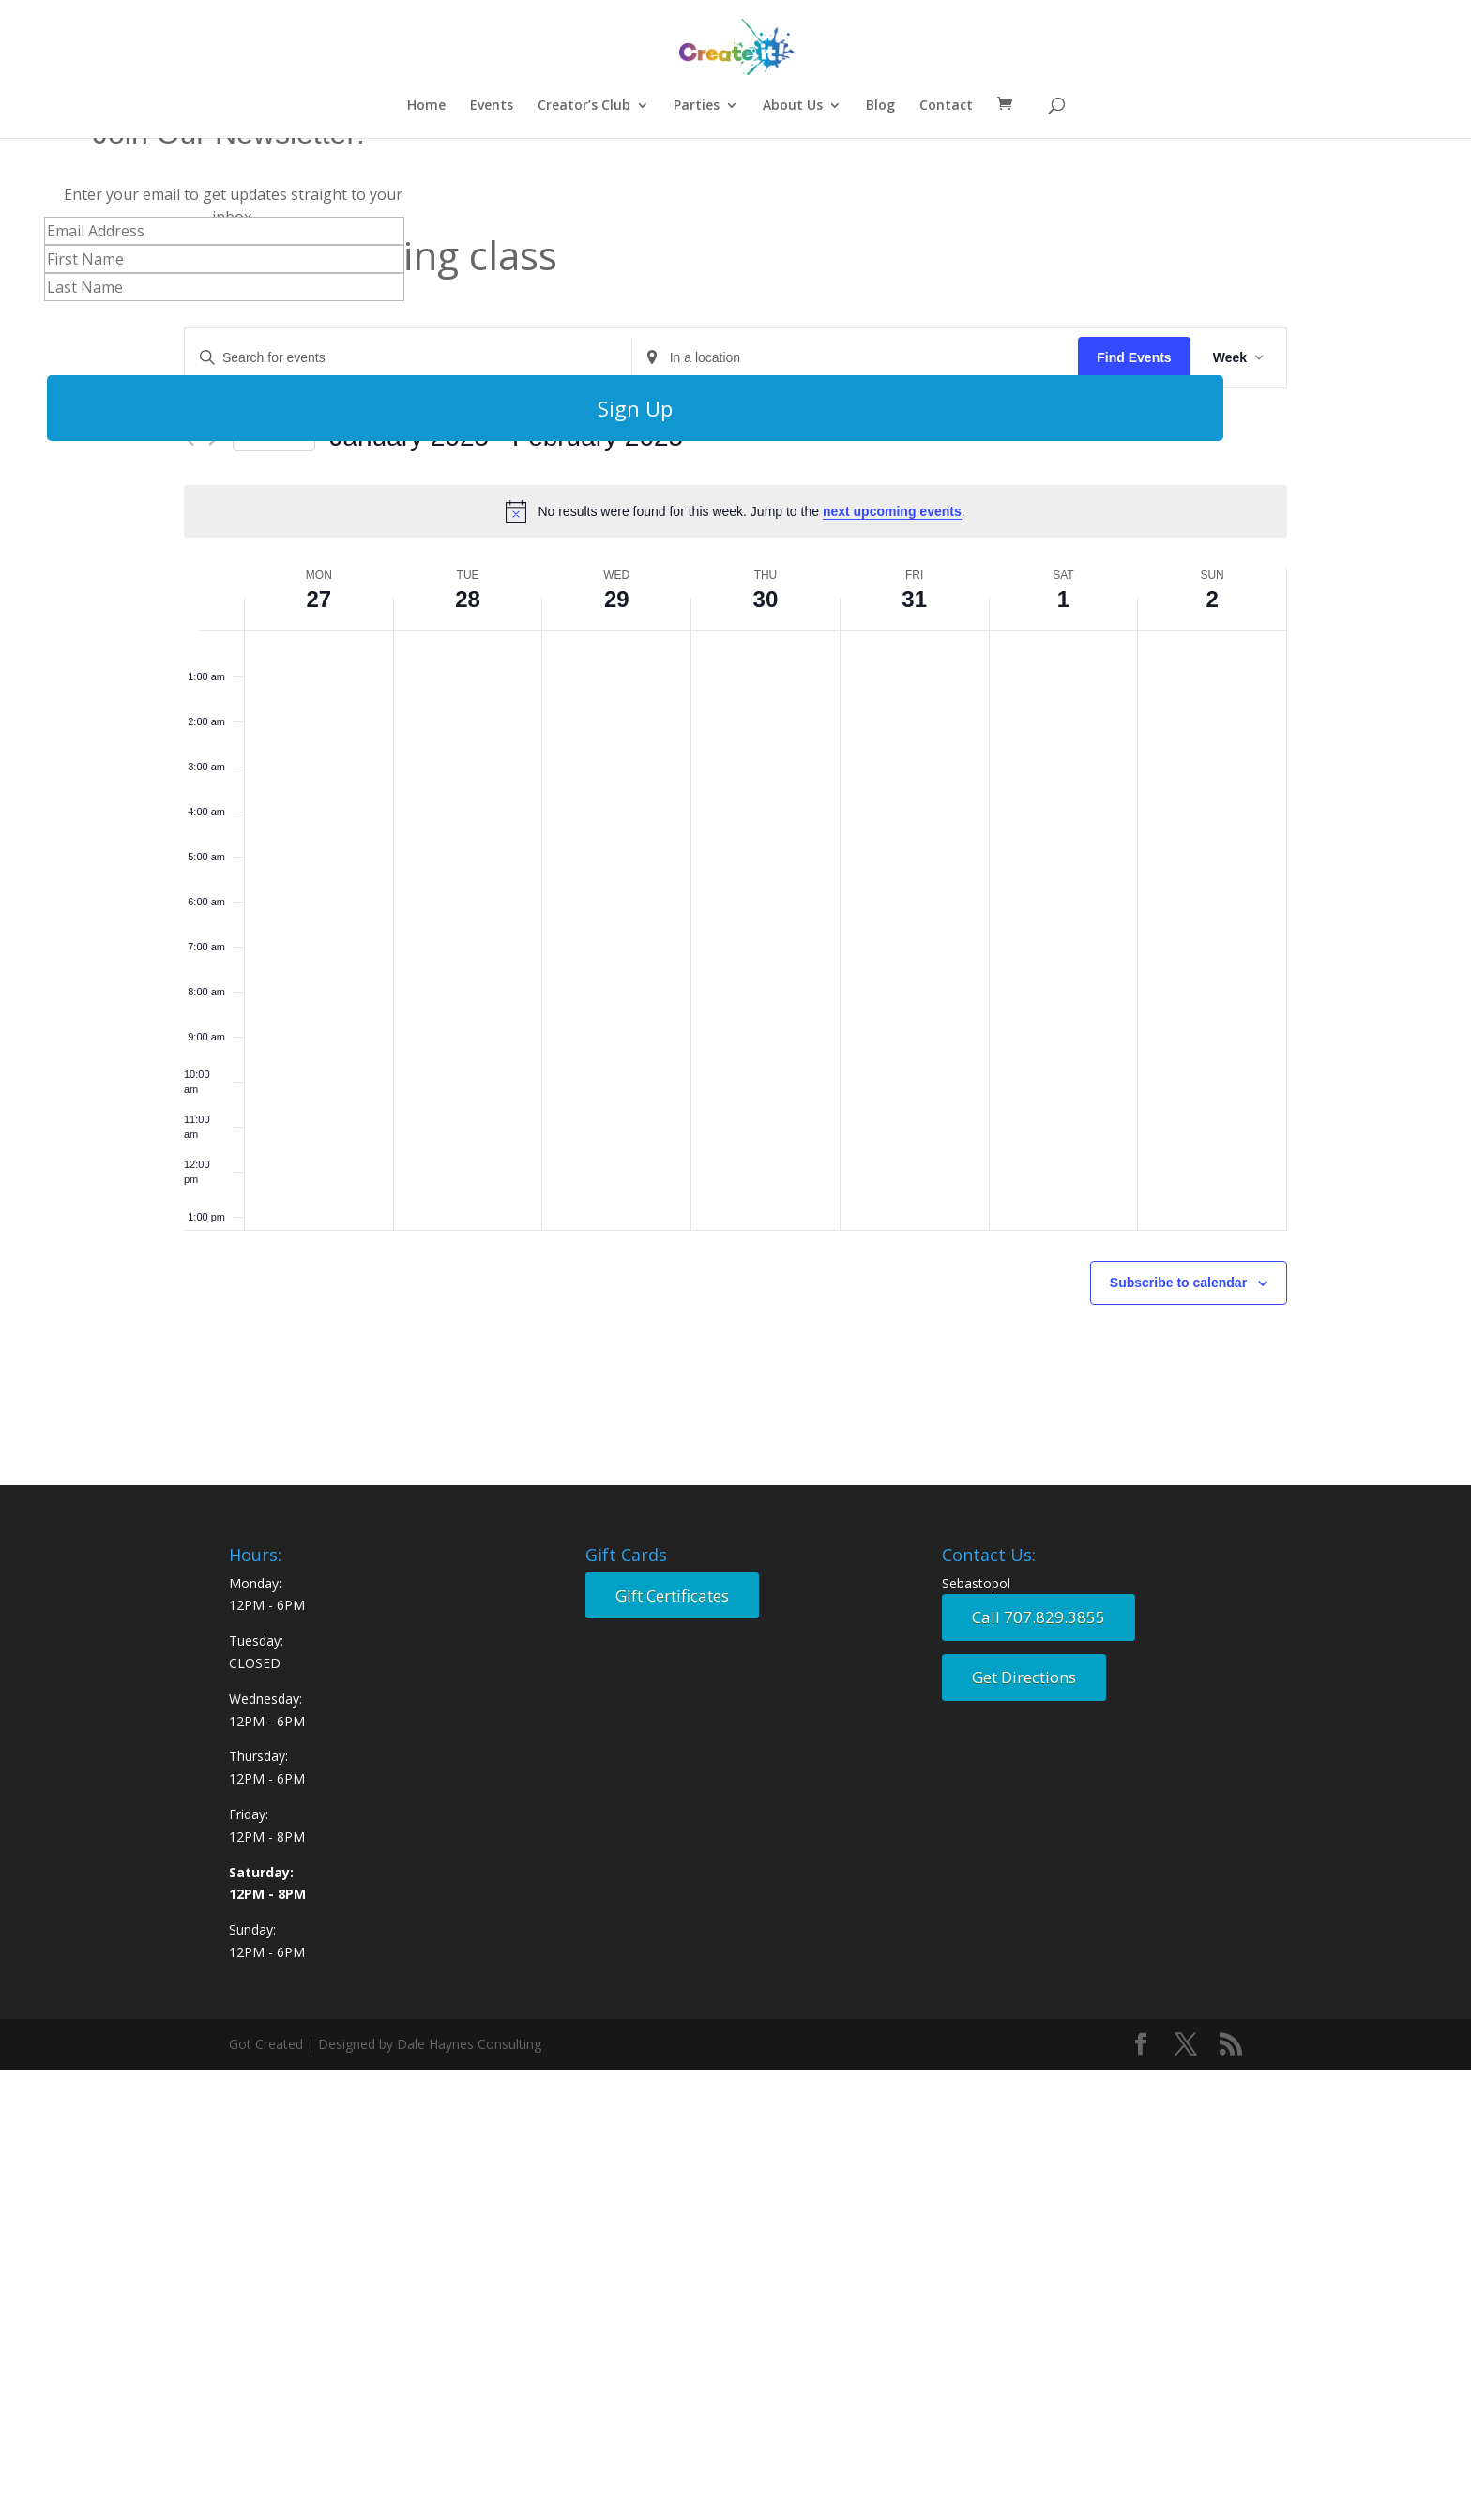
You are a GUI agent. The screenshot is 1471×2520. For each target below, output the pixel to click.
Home (426, 106)
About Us (793, 106)
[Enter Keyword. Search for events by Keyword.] (408, 357)
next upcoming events (892, 511)
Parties (697, 106)
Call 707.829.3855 (1038, 1617)
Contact (946, 106)
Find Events (1134, 357)
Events (491, 106)
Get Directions (1024, 1677)
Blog (880, 106)
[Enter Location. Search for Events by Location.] (855, 357)
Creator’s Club (584, 106)
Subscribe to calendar (1178, 1282)
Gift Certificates (672, 1595)
